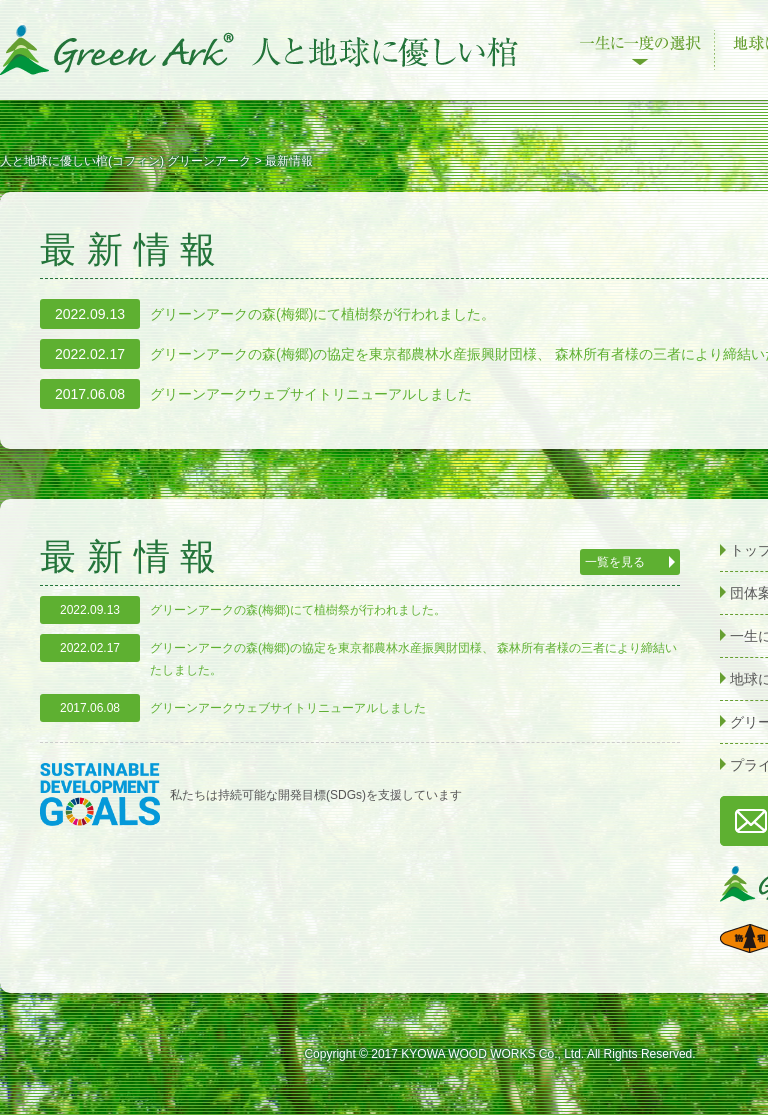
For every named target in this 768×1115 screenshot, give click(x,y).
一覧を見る (615, 562)
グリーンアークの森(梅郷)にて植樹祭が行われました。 (322, 314)
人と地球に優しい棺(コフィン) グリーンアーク (260, 50)
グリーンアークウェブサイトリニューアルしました (311, 394)
